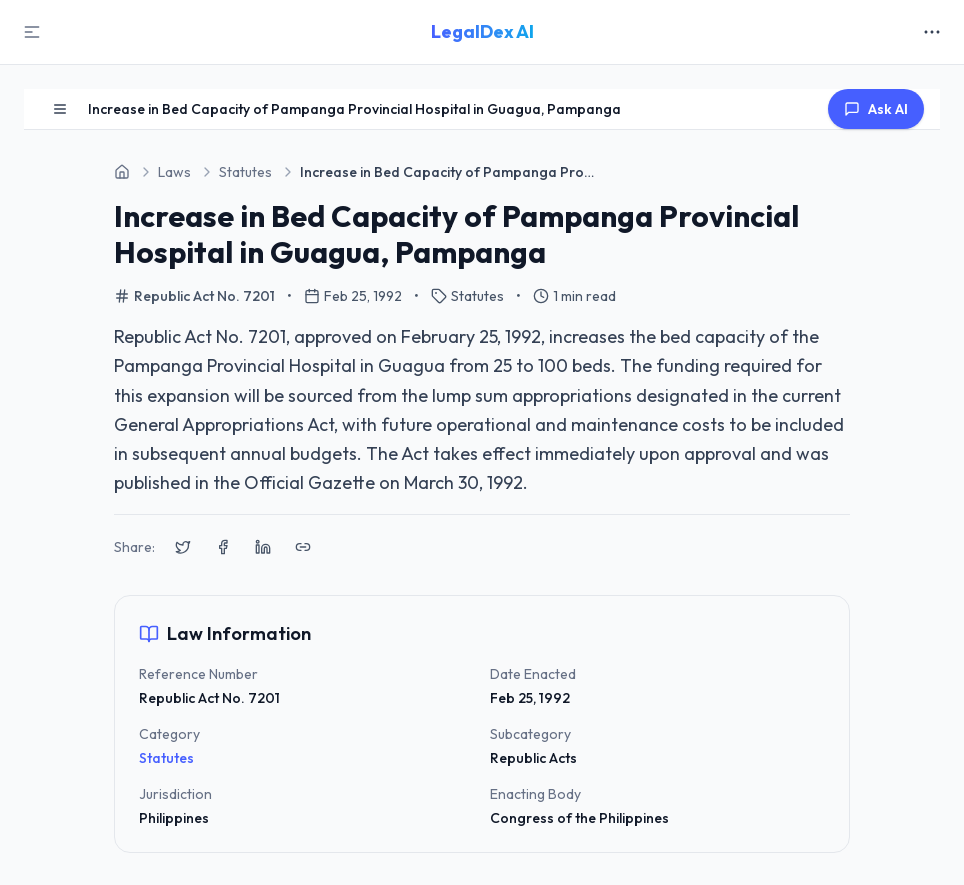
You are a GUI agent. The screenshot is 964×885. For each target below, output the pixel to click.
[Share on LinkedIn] (263, 547)
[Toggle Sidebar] (32, 32)
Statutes (166, 758)
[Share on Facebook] (223, 547)
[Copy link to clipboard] (303, 547)
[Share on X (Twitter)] (183, 547)
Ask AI (876, 109)
